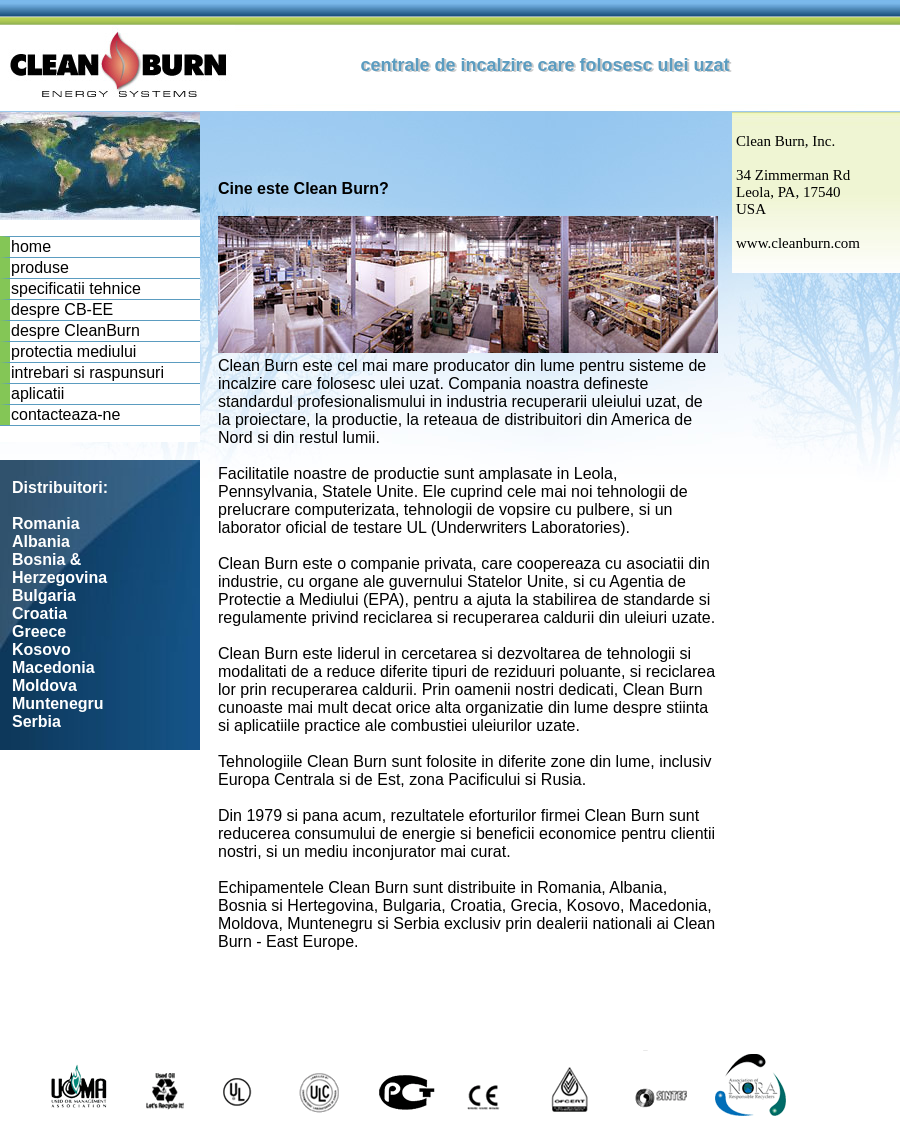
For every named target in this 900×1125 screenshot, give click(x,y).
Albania (41, 541)
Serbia (36, 721)
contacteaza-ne (65, 414)
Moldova (44, 685)
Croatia (39, 613)
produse (40, 267)
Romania (46, 523)
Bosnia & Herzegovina (59, 568)
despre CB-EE (62, 309)
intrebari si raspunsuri (87, 372)
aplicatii (37, 393)
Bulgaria (44, 595)
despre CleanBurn (75, 330)
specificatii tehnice (76, 288)
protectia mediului (73, 351)
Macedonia (53, 667)
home (31, 246)
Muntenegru (58, 703)
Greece (39, 631)
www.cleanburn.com (798, 243)
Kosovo (41, 649)
